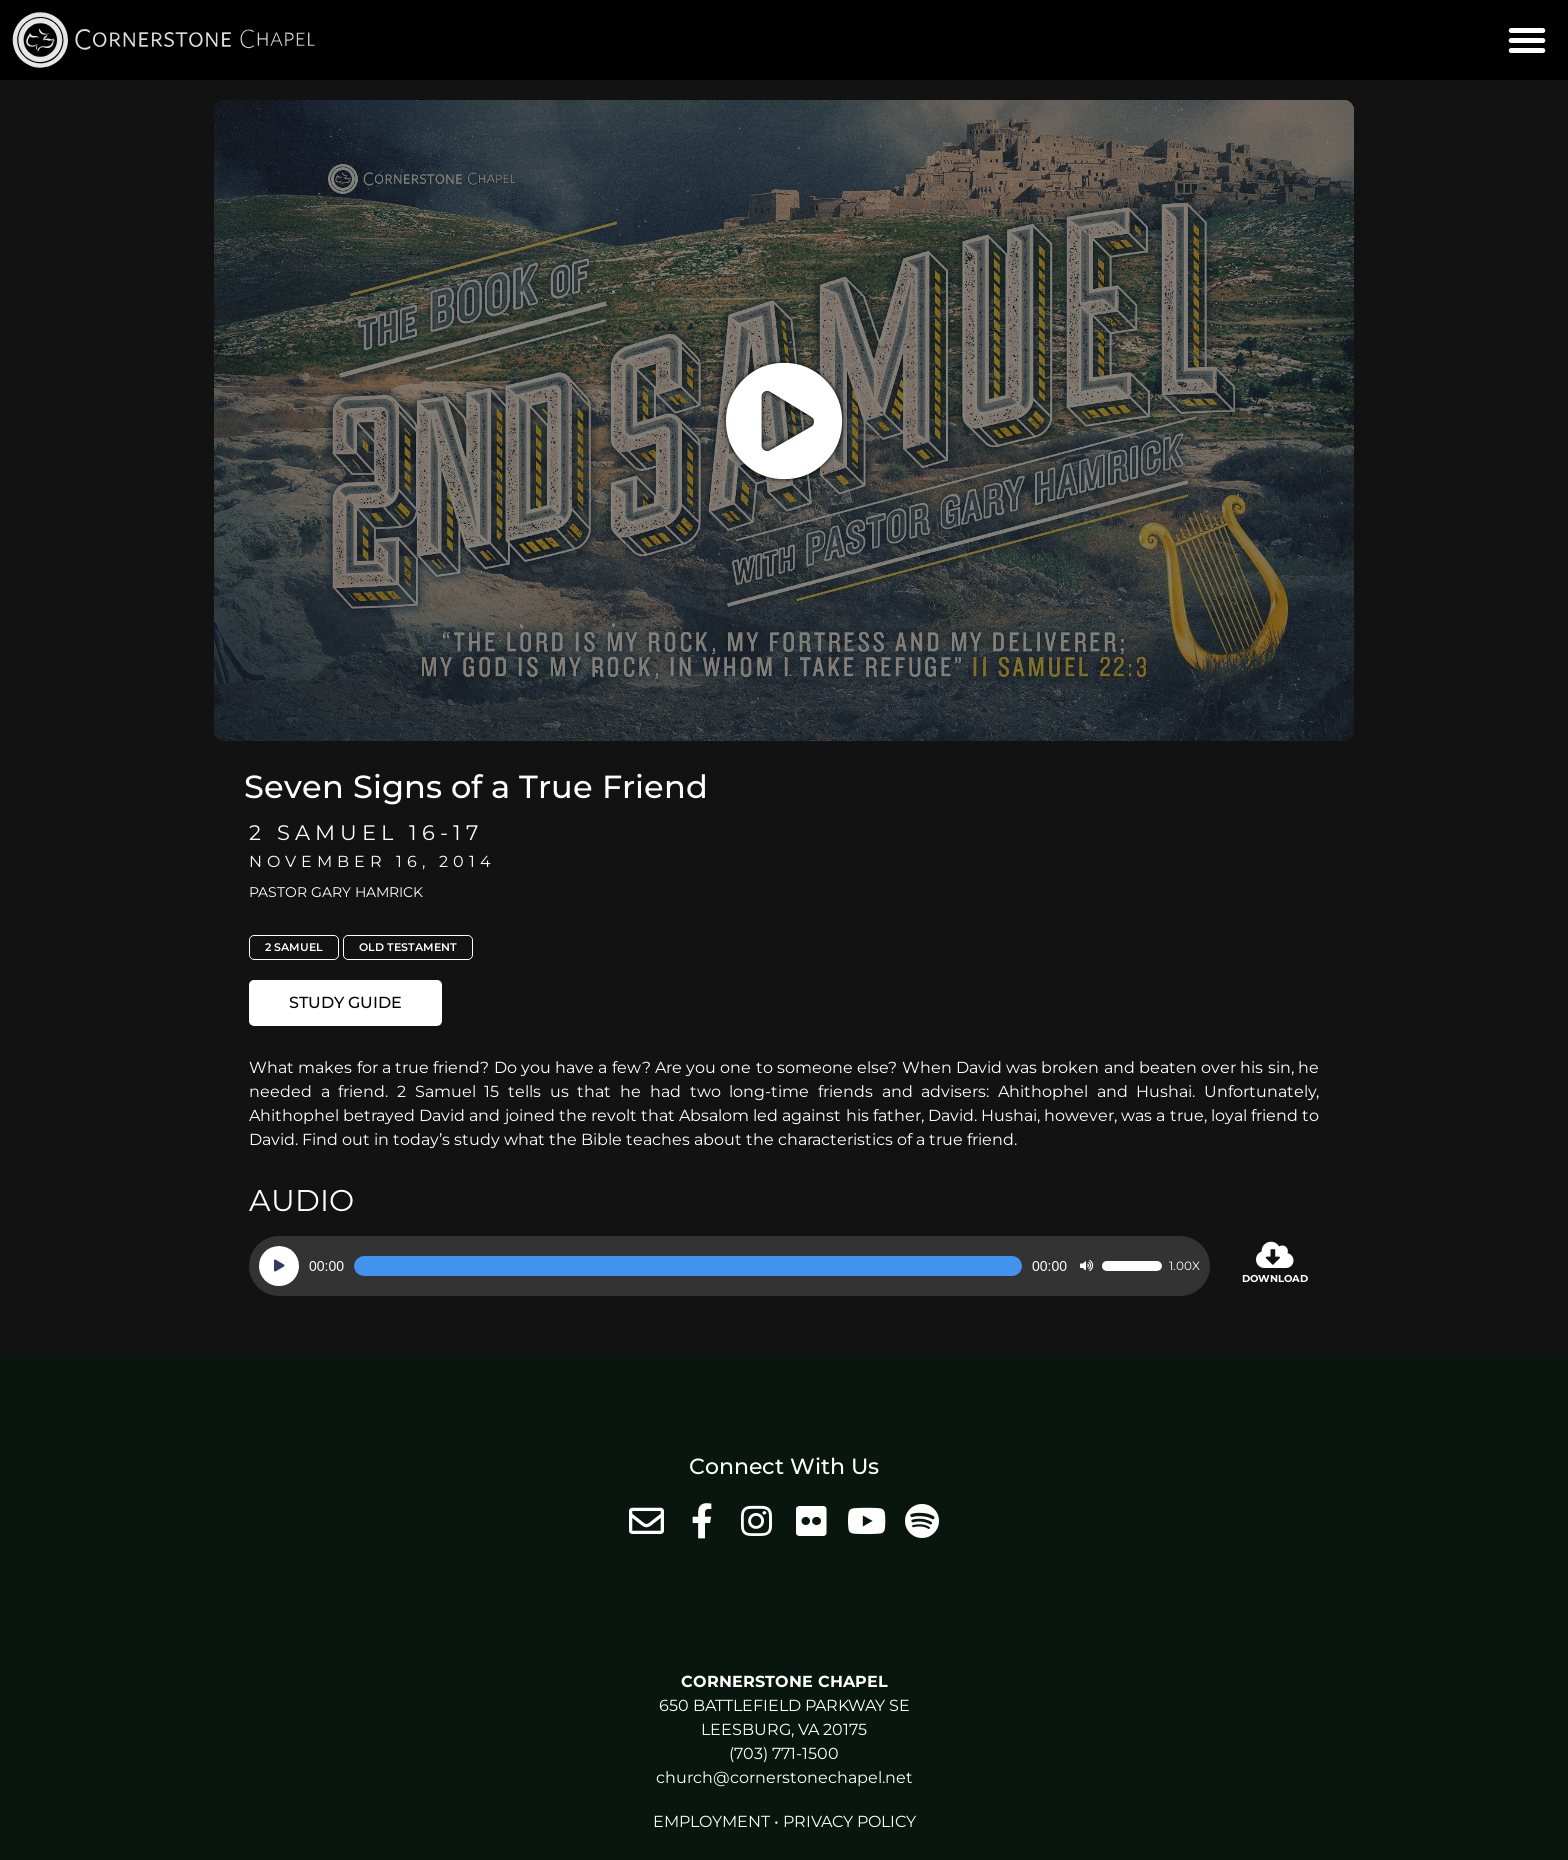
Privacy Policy (849, 1821)
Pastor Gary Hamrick (336, 892)
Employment (711, 1821)
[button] (1527, 40)
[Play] (279, 1266)
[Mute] (1086, 1266)
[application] (729, 1266)
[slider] (688, 1266)
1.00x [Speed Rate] (1184, 1266)
